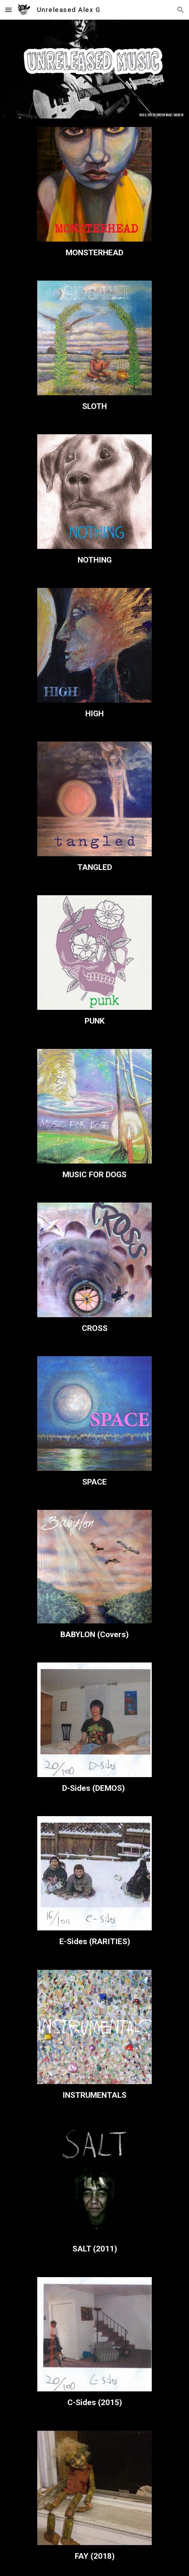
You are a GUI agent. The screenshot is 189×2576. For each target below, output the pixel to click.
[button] (8, 9)
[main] (94, 253)
